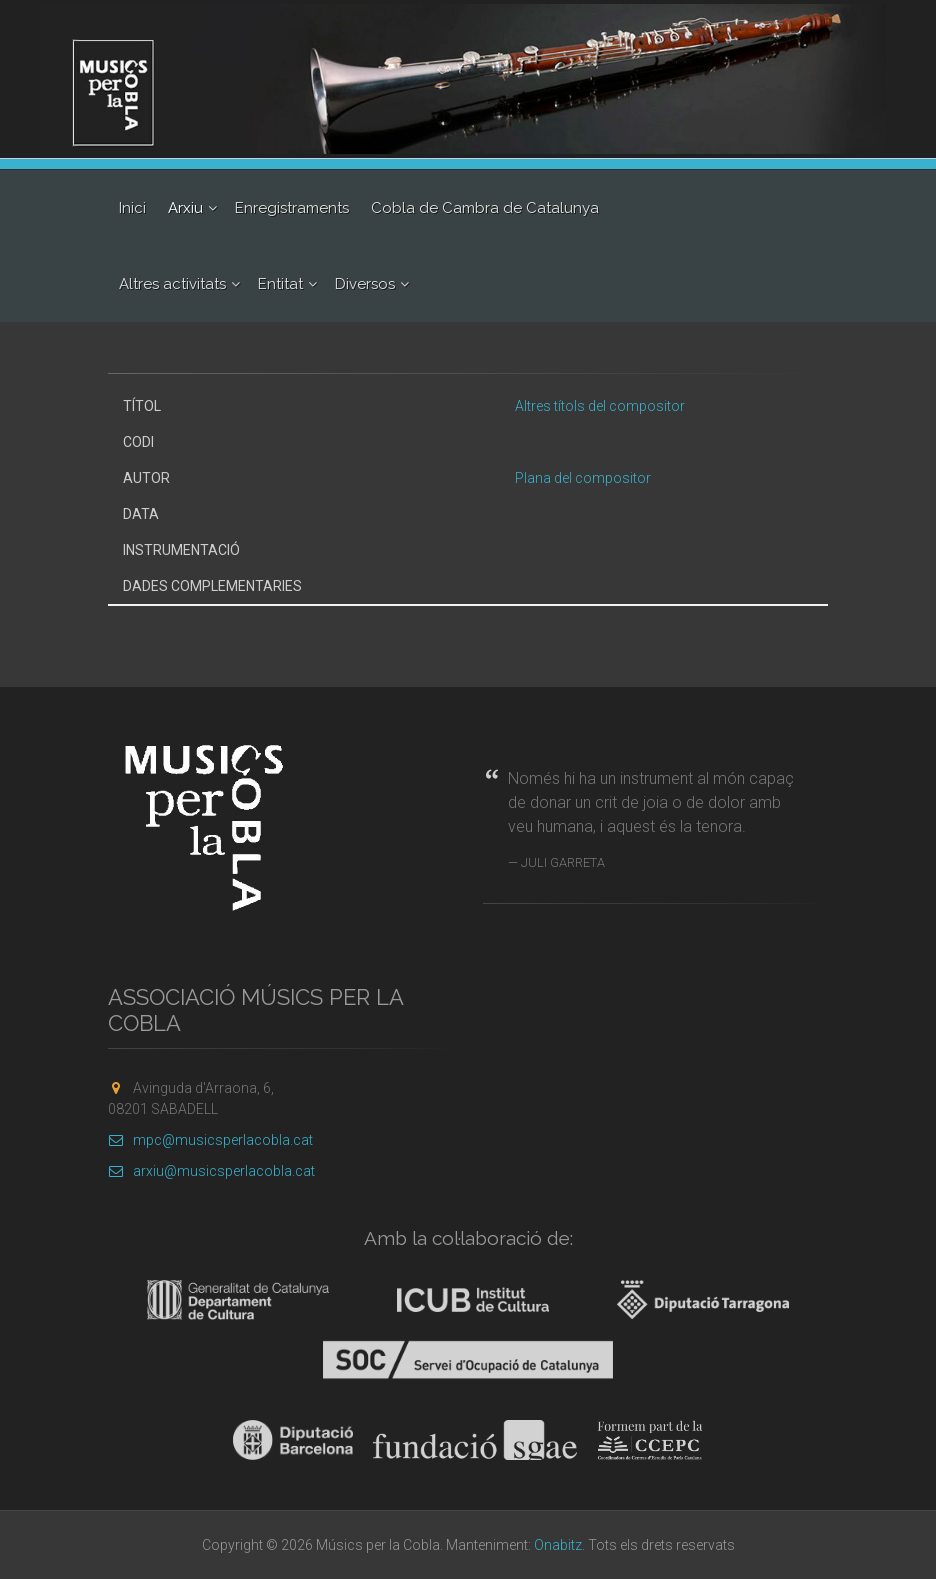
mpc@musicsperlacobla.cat (210, 1140)
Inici (132, 208)
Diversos (365, 284)
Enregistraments (292, 208)
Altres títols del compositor (600, 406)
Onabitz (558, 1545)
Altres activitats (172, 284)
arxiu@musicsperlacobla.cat (211, 1171)
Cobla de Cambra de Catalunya (485, 208)
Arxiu (185, 208)
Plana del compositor (583, 478)
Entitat (280, 284)
